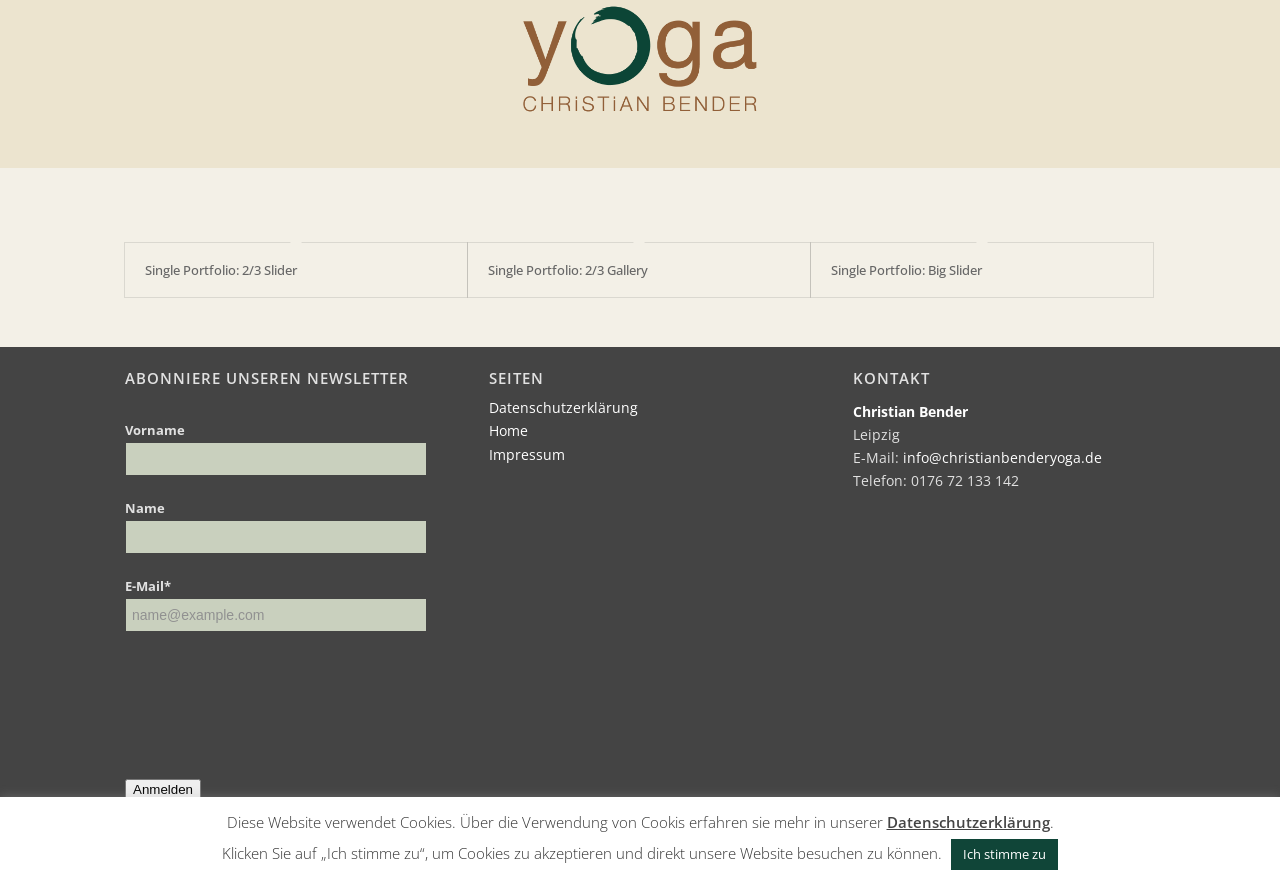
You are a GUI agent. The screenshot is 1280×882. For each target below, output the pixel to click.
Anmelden (163, 789)
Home (508, 430)
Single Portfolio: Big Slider (906, 270)
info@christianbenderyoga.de (1002, 457)
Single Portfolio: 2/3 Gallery (568, 270)
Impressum (527, 454)
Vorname (155, 430)
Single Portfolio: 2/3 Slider (221, 270)
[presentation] (277, 691)
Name (145, 508)
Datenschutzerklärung (563, 407)
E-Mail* (148, 586)
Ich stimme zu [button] (1004, 854)
